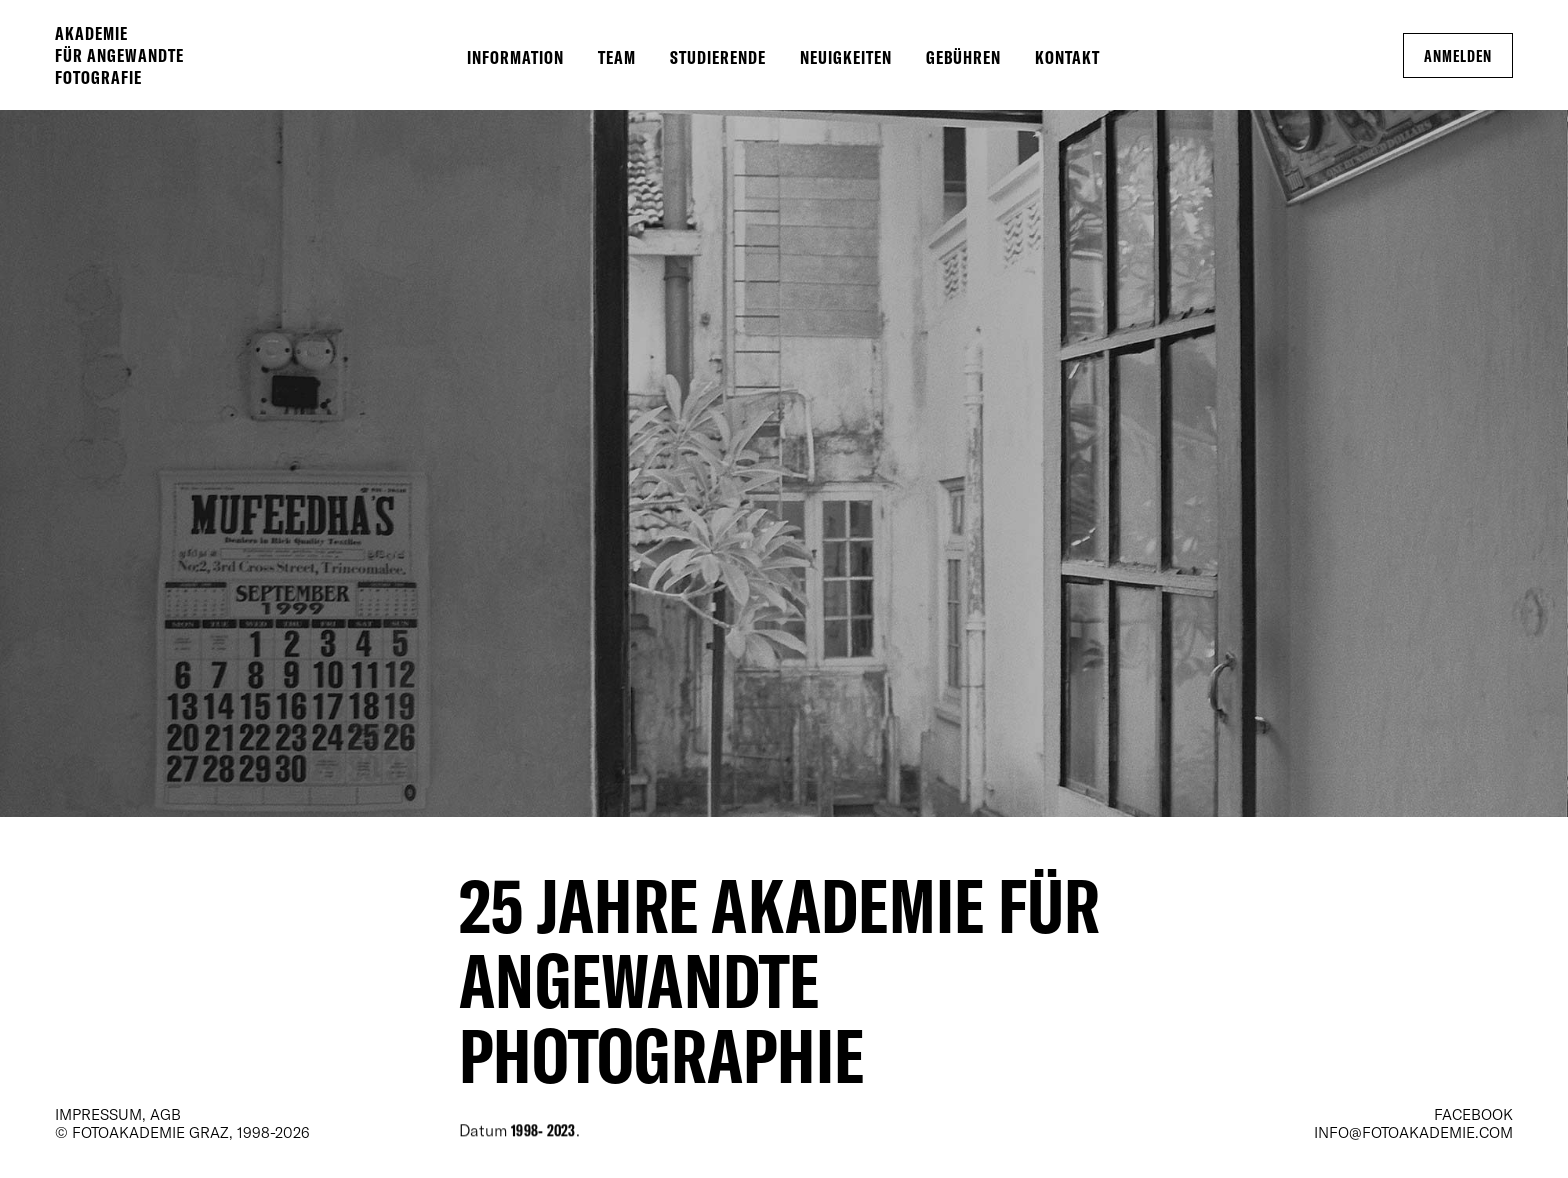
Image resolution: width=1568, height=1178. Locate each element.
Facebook (1473, 1114)
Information (515, 57)
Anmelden (1458, 55)
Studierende (718, 57)
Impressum (98, 1114)
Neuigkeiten (846, 57)
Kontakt (1067, 57)
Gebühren (963, 57)
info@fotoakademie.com (1413, 1132)
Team (617, 57)
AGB (165, 1114)
